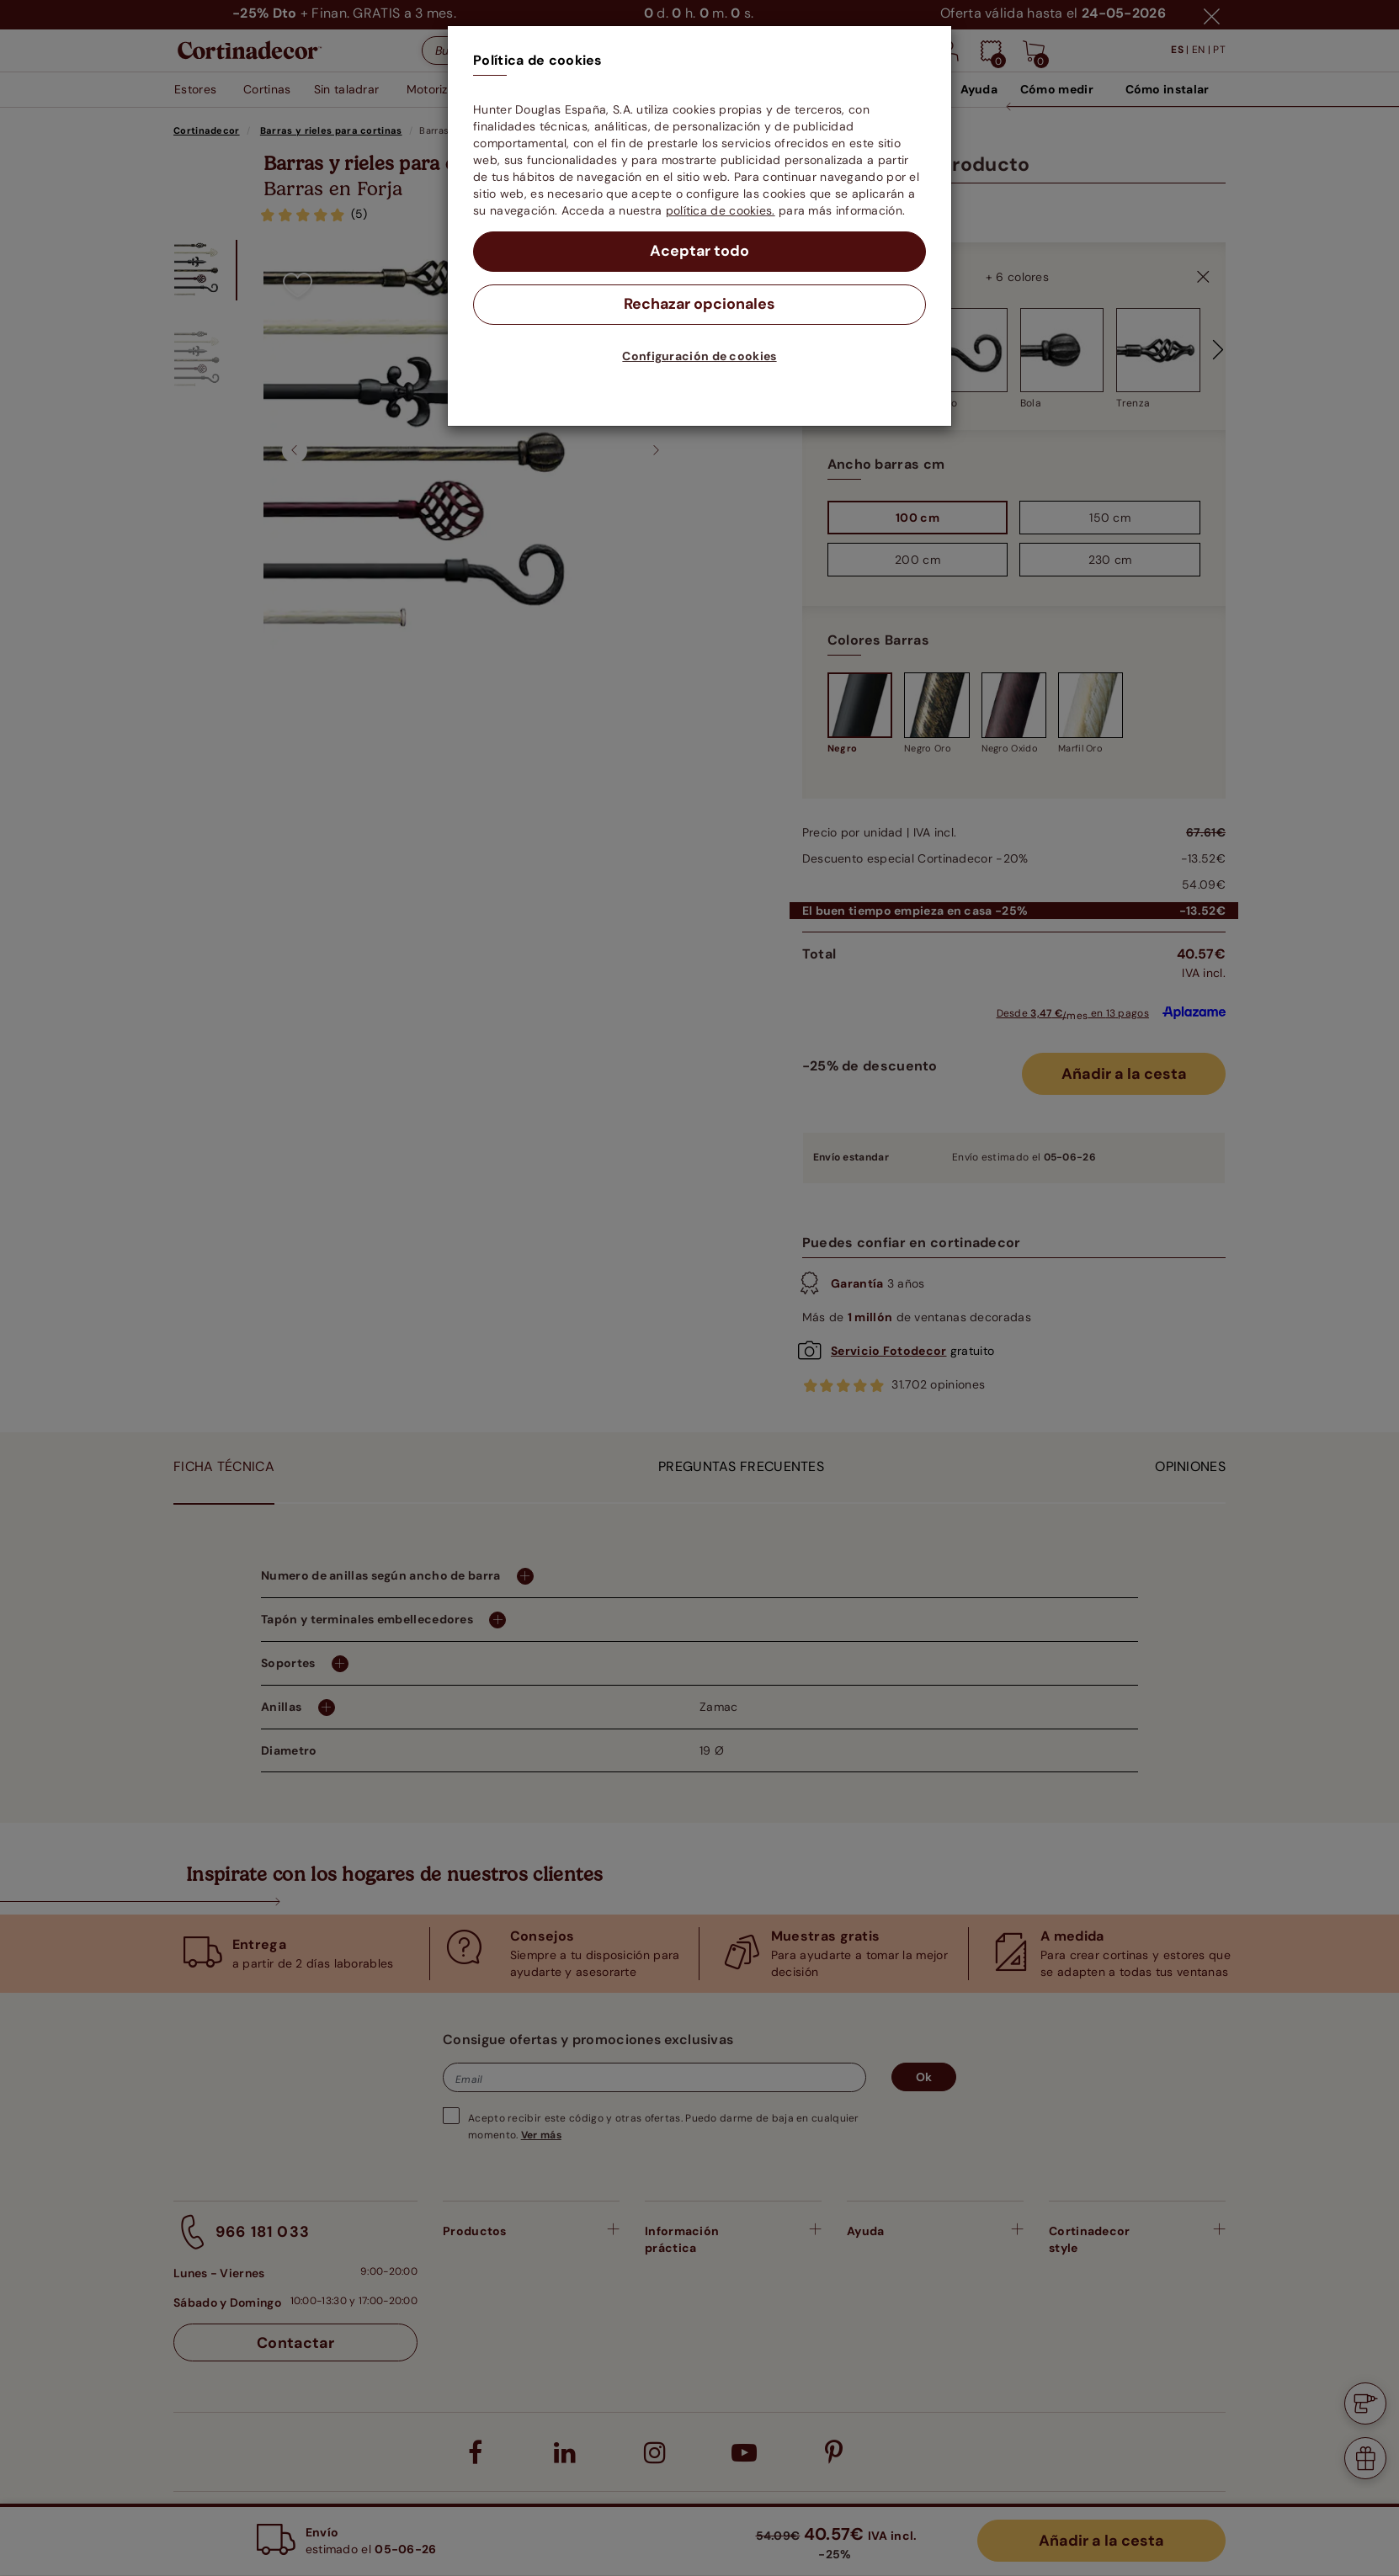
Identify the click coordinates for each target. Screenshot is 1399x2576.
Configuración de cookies (699, 356)
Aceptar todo (700, 252)
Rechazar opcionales (700, 305)
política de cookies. (720, 210)
